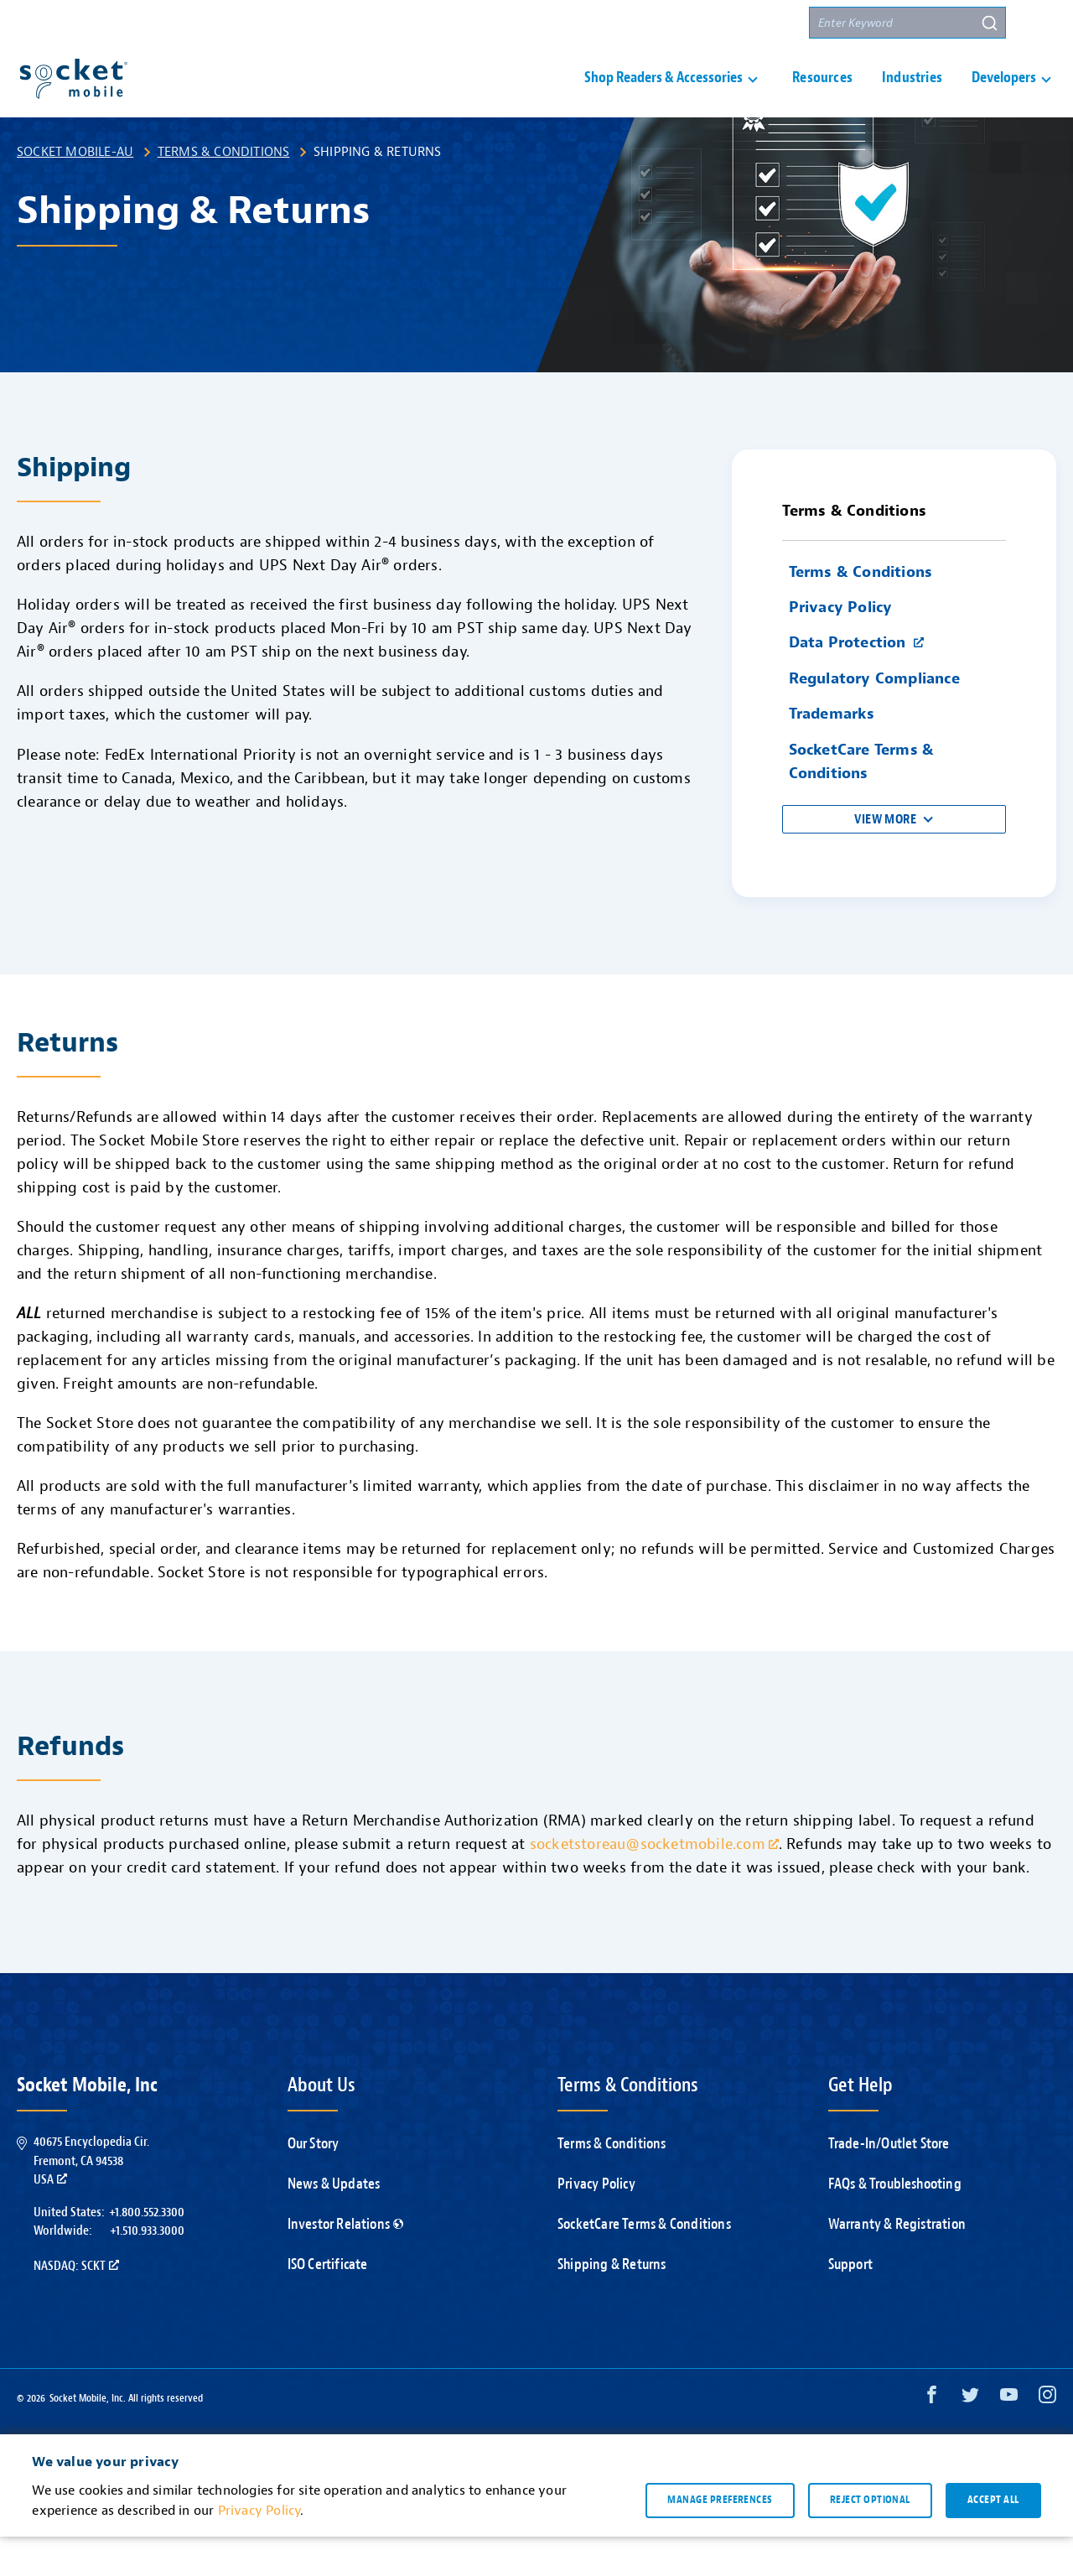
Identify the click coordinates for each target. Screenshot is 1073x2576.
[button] (1040, 22)
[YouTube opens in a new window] (1009, 2438)
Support (599, 23)
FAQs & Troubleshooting (895, 2223)
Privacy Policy (596, 2223)
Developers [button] (1004, 97)
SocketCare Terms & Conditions (644, 2263)
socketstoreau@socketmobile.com (654, 1883)
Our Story (314, 2183)
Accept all (993, 2539)
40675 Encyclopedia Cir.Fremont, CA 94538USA (91, 2200)
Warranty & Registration (897, 2263)
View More (885, 858)
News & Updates (334, 2223)
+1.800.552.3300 (146, 2251)
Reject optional (870, 2539)
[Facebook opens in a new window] (932, 2438)
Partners (765, 23)
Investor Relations (346, 2263)
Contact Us (681, 23)
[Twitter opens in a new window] (970, 2438)
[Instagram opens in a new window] (1047, 2438)
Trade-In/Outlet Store (889, 2183)
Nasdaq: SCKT (76, 2305)
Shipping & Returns (611, 2304)
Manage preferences (719, 2539)
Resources (822, 97)
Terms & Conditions (224, 191)
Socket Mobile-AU (75, 191)
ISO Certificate (328, 2304)
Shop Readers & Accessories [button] (663, 97)
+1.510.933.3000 (147, 2270)
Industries (912, 97)
